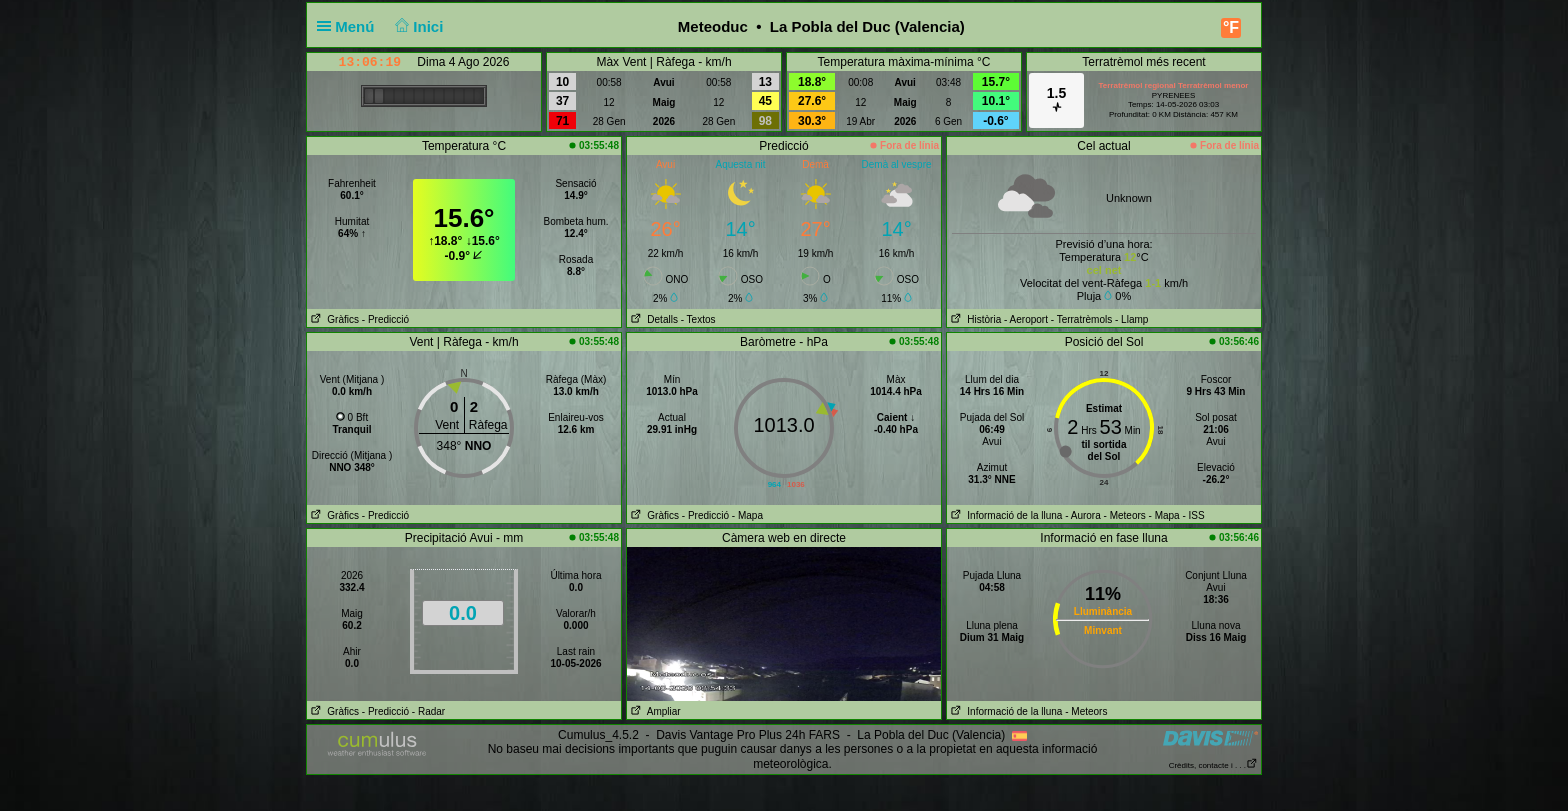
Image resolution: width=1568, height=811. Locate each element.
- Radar (428, 711)
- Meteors (1125, 515)
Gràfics (333, 319)
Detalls (652, 319)
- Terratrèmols (1082, 319)
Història (974, 319)
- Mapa (747, 515)
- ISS (1193, 515)
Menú (350, 26)
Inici (417, 26)
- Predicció (385, 319)
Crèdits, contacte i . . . (1213, 765)
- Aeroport (1026, 319)
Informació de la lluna (1004, 515)
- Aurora (1083, 515)
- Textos (698, 319)
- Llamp (1131, 319)
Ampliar (654, 711)
